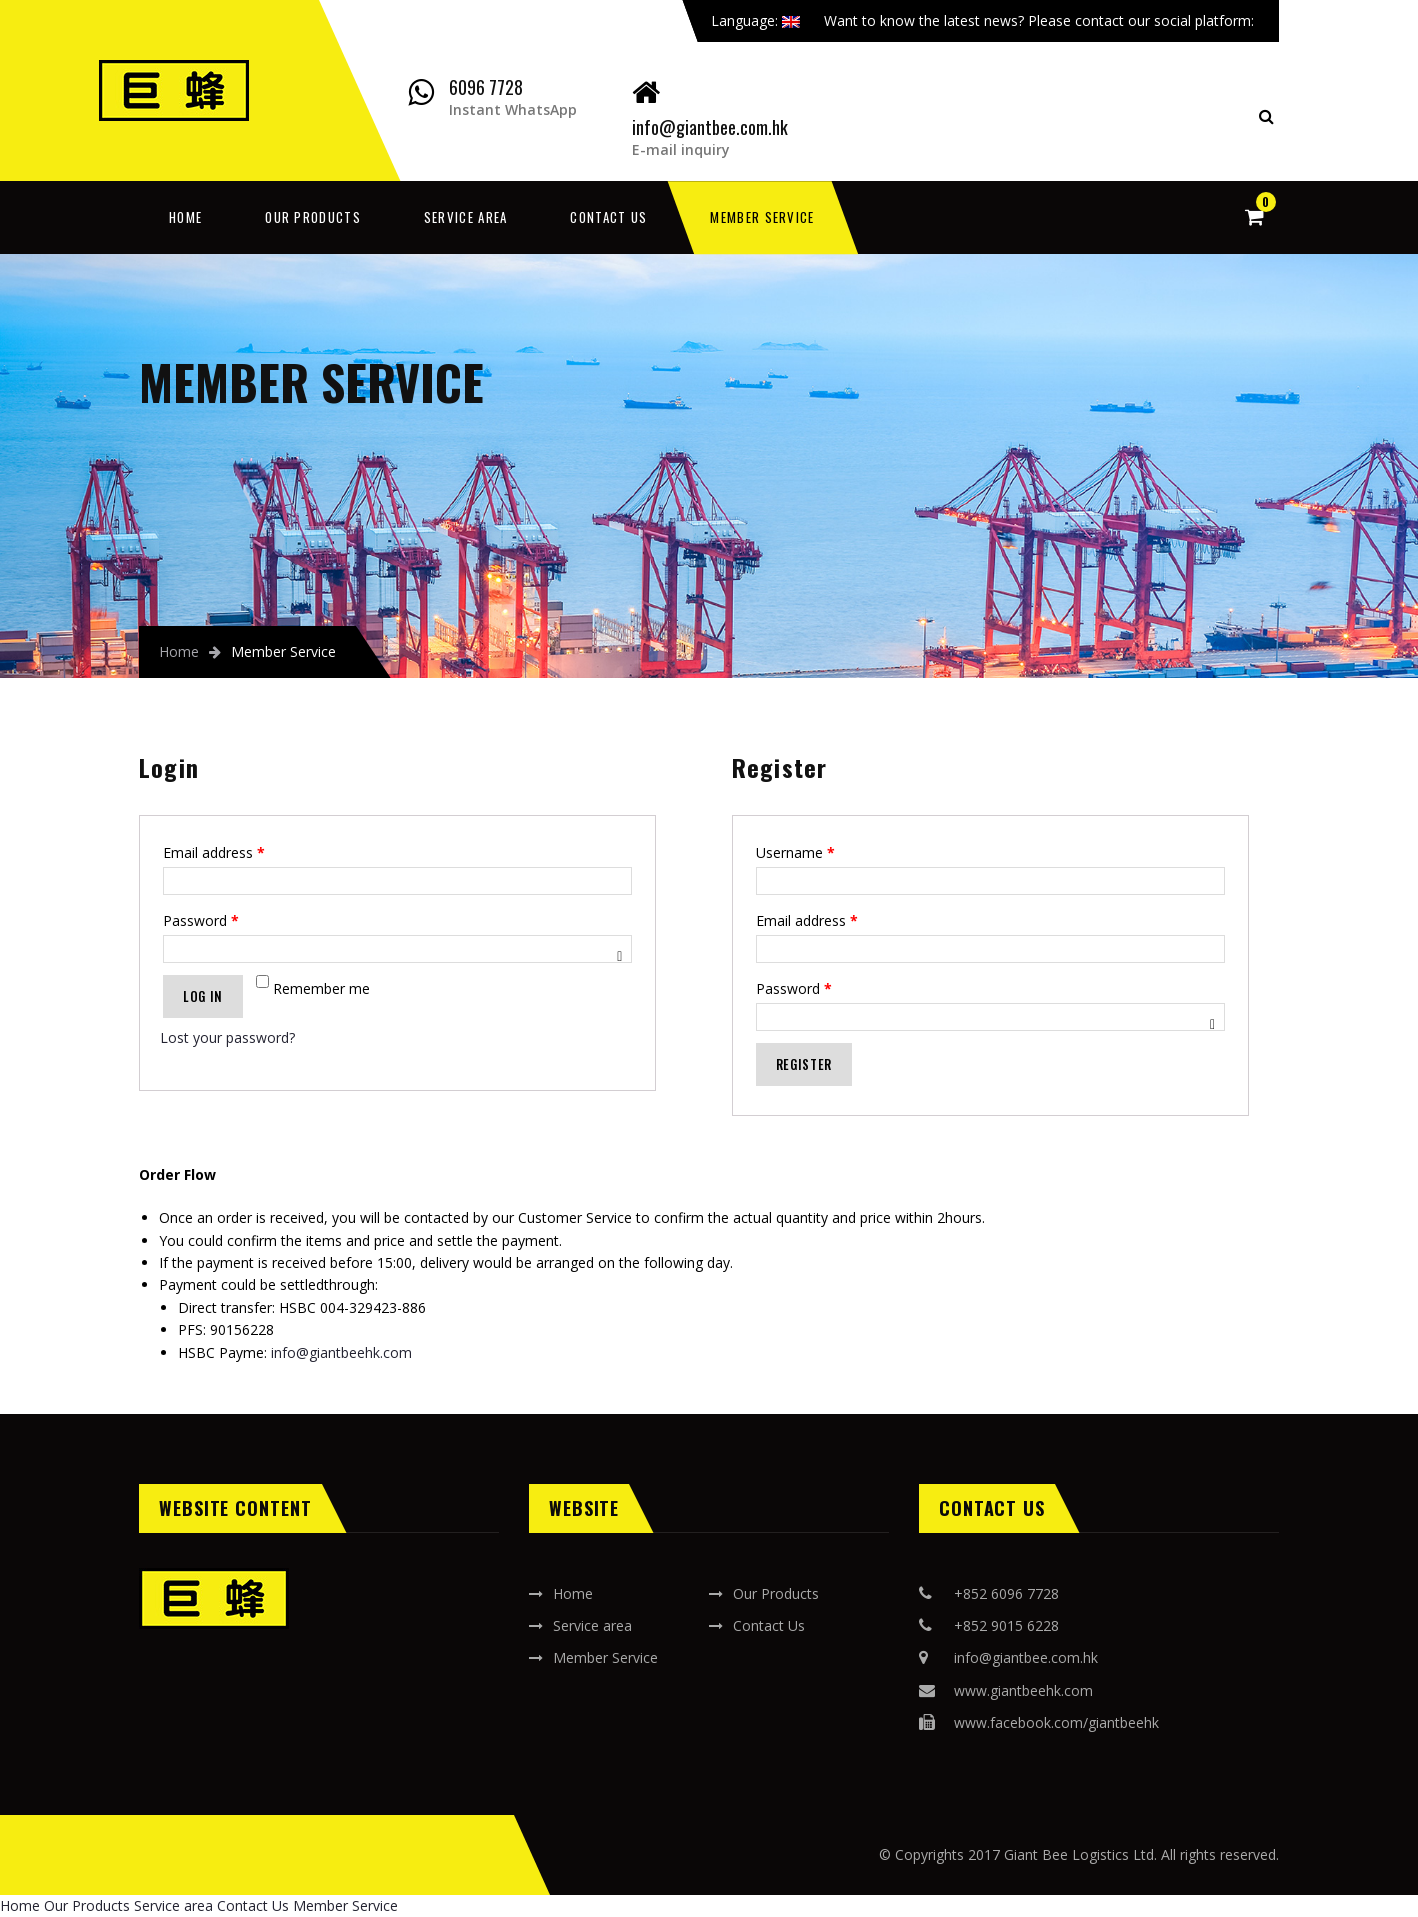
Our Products (313, 217)
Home (185, 217)
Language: (755, 20)
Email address (214, 852)
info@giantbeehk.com (341, 1352)
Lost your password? (227, 1037)
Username (795, 852)
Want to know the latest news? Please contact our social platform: (1046, 20)
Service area (466, 217)
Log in (203, 996)
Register (804, 1064)
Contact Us (608, 217)
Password (201, 920)
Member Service (762, 217)
